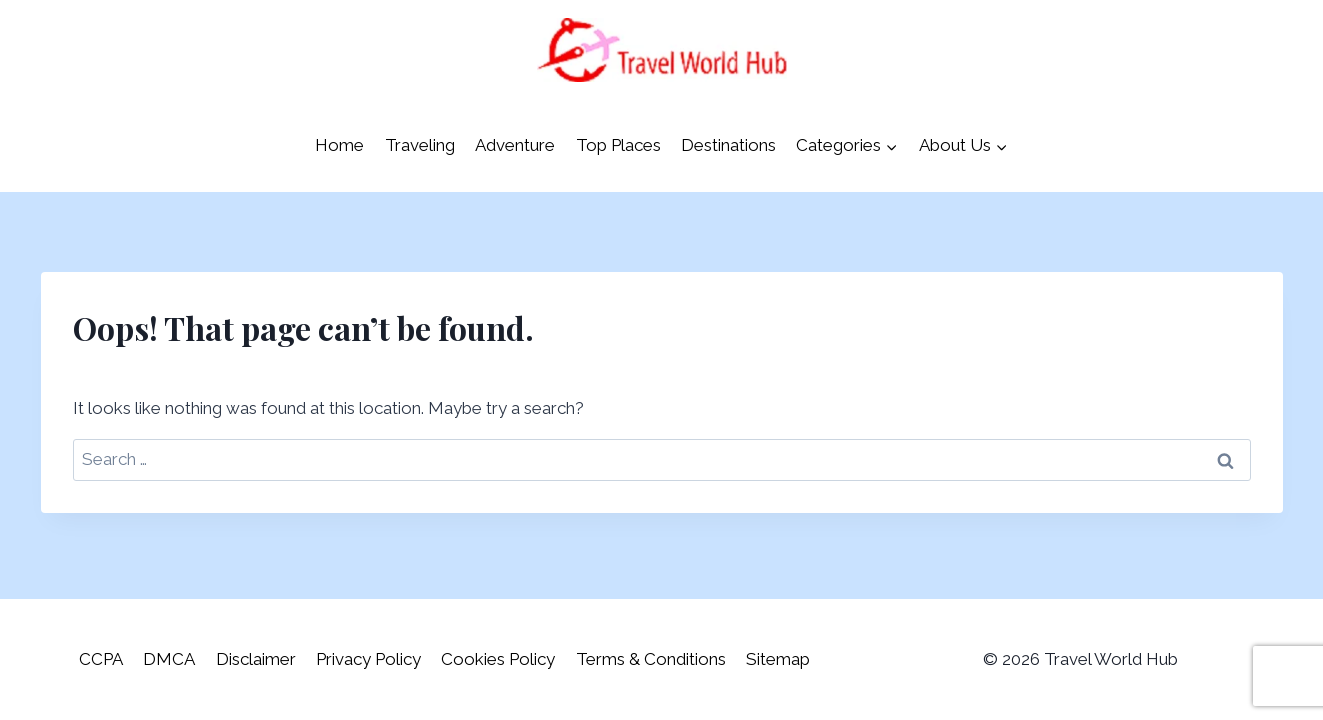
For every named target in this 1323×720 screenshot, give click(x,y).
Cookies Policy (498, 659)
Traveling (420, 145)
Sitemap (778, 659)
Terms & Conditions (651, 659)
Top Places (618, 145)
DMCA (169, 659)
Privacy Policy (368, 659)
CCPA (101, 659)
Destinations (728, 145)
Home (339, 145)
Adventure (515, 145)
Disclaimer (256, 659)
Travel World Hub (1111, 659)
